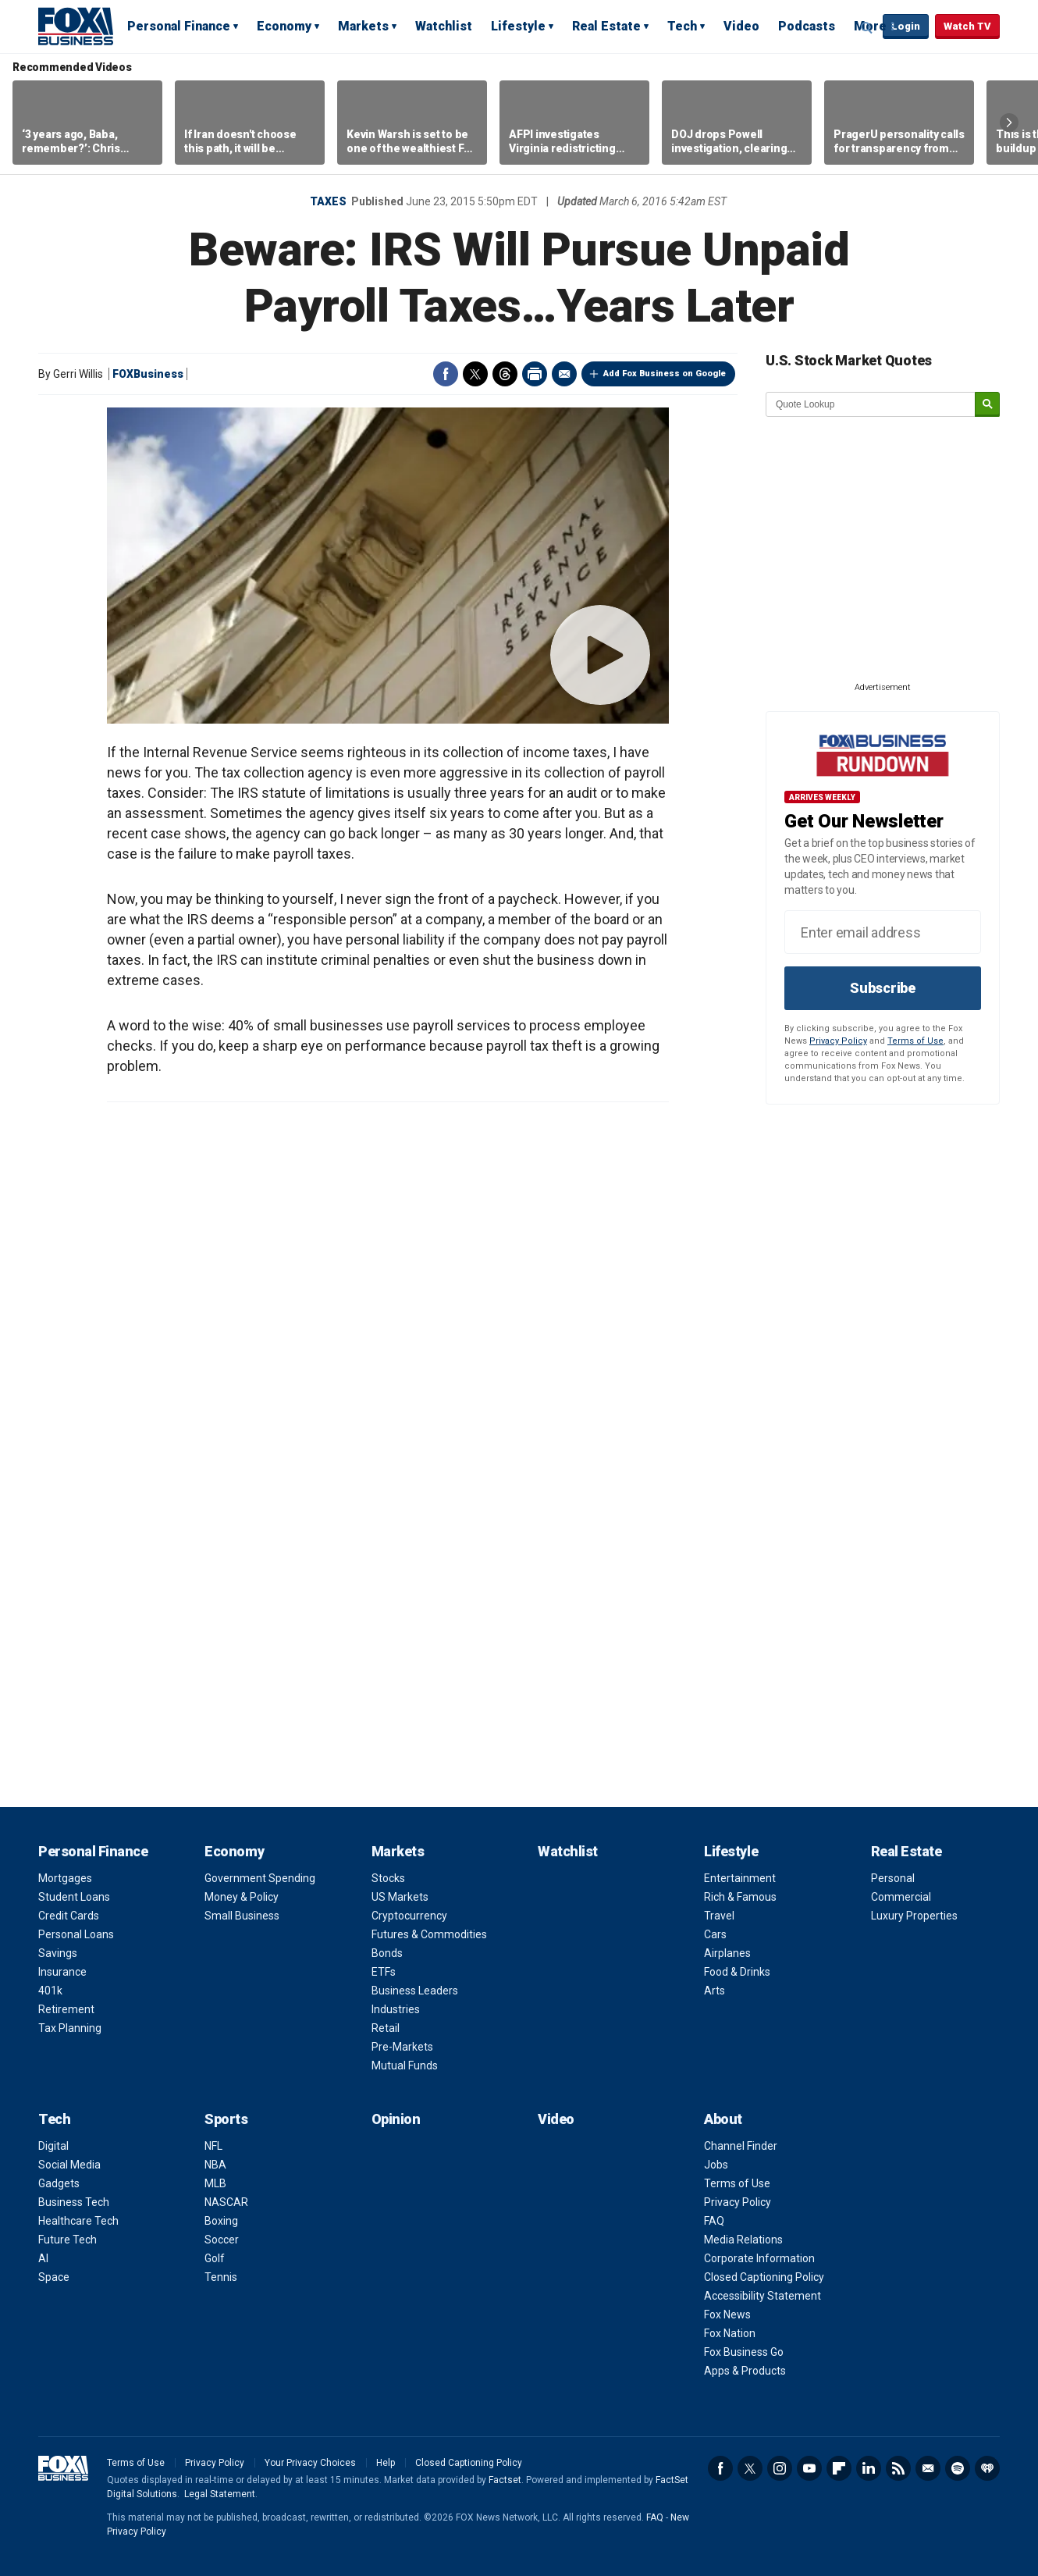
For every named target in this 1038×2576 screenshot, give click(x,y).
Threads (504, 373)
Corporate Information (759, 2258)
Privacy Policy (838, 1041)
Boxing (221, 2221)
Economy (284, 26)
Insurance (62, 1972)
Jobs (716, 2164)
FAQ (714, 2221)
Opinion (396, 2119)
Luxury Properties (914, 1915)
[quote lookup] (871, 404)
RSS (898, 2468)
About (723, 2119)
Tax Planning (69, 2028)
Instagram (779, 2468)
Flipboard (838, 2468)
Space (53, 2277)
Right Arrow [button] (1009, 122)
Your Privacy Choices (310, 2462)
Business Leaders (414, 1990)
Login (905, 26)
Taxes (328, 201)
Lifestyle (518, 26)
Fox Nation (729, 2333)
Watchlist (443, 26)
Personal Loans (76, 1934)
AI (43, 2258)
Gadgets (59, 2183)
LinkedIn (868, 2468)
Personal (893, 1878)
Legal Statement (219, 2494)
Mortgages (65, 1878)
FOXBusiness (147, 374)
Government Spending (259, 1878)
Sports (225, 2119)
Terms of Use (915, 1041)
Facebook (445, 373)
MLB (215, 2183)
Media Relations (743, 2239)
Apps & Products (745, 2370)
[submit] (987, 405)
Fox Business (75, 25)
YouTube (809, 2468)
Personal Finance (178, 26)
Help (385, 2462)
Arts (714, 1990)
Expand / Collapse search (867, 27)
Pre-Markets (402, 2047)
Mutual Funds (404, 2065)
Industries (395, 2009)
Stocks (388, 1878)
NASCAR (226, 2202)
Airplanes (727, 1953)
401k (50, 1990)
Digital (53, 2146)
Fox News (727, 2314)
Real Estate (606, 26)
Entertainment (740, 1878)
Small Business (241, 1915)
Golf (214, 2258)
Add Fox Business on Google (664, 373)
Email (564, 373)
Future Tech (67, 2239)
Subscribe (882, 988)
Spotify (957, 2468)
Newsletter (927, 2468)
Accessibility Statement (762, 2296)
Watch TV (967, 26)
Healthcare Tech (78, 2221)
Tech (682, 26)
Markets (363, 26)
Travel (719, 1915)
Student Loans (74, 1897)
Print (534, 373)
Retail (385, 2028)
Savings (57, 1953)
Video (741, 26)
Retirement (66, 2009)
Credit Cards (68, 1915)
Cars (715, 1934)
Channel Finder (740, 2146)
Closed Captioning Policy (764, 2277)
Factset (505, 2480)
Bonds (387, 1953)
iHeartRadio (987, 2468)
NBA (215, 2164)
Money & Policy (241, 1897)
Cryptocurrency (409, 1915)
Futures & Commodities (429, 1934)
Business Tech (73, 2202)
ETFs (383, 1972)
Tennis (220, 2277)
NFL (213, 2146)
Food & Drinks (737, 1972)
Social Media (69, 2164)
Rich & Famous (740, 1897)
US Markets (399, 1897)
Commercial (901, 1897)
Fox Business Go (744, 2352)
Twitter (475, 373)
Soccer (221, 2239)
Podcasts (806, 26)
